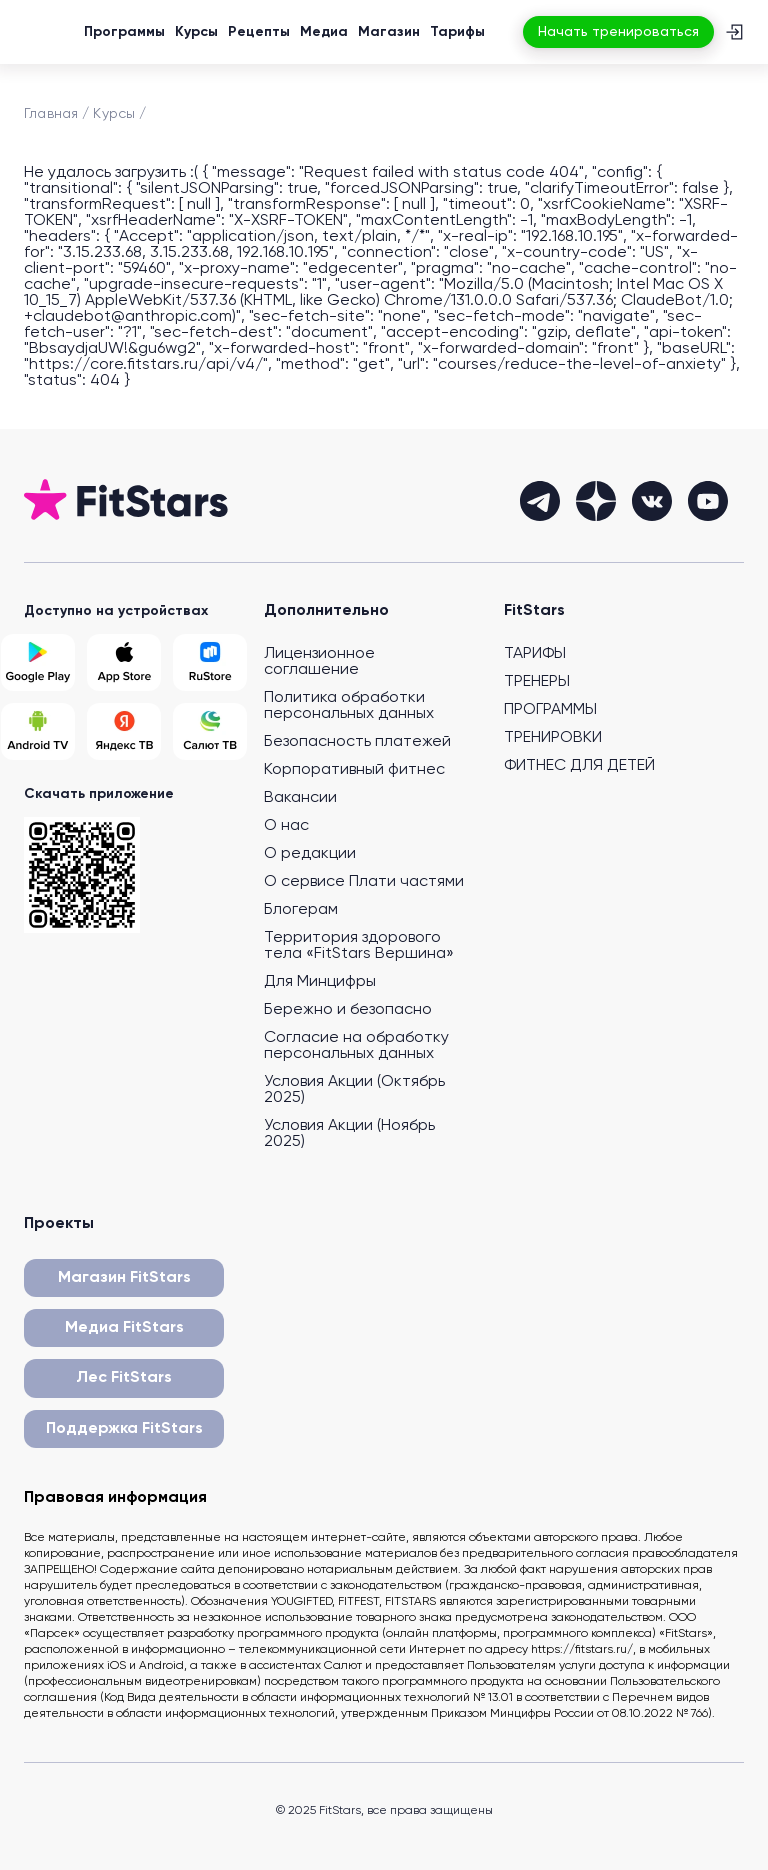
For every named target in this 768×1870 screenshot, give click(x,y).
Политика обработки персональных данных (349, 706)
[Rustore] (210, 662)
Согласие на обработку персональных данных (356, 1046)
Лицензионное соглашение (319, 662)
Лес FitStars (124, 1378)
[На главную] (53, 32)
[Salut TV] (210, 731)
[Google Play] (38, 662)
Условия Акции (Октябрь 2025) (354, 1090)
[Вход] (734, 32)
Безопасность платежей (357, 742)
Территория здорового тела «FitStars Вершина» (359, 946)
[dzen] (596, 501)
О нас (286, 826)
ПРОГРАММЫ (550, 710)
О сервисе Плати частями (364, 882)
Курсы (196, 32)
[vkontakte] (652, 501)
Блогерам (301, 910)
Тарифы (457, 32)
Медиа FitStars (124, 1328)
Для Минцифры (320, 982)
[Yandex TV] (124, 731)
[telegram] (540, 501)
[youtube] (708, 501)
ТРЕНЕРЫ (537, 682)
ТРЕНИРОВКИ (553, 738)
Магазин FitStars (124, 1278)
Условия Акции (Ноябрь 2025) (349, 1134)
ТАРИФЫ (535, 654)
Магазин (389, 32)
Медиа (324, 32)
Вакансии (300, 798)
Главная (51, 114)
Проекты (59, 1224)
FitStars (534, 611)
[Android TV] (38, 731)
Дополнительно (326, 611)
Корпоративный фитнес (354, 770)
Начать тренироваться (618, 32)
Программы (124, 32)
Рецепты (259, 32)
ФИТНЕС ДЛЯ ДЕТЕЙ (579, 766)
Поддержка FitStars (124, 1429)
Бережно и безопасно (348, 1010)
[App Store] (124, 662)
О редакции (310, 854)
